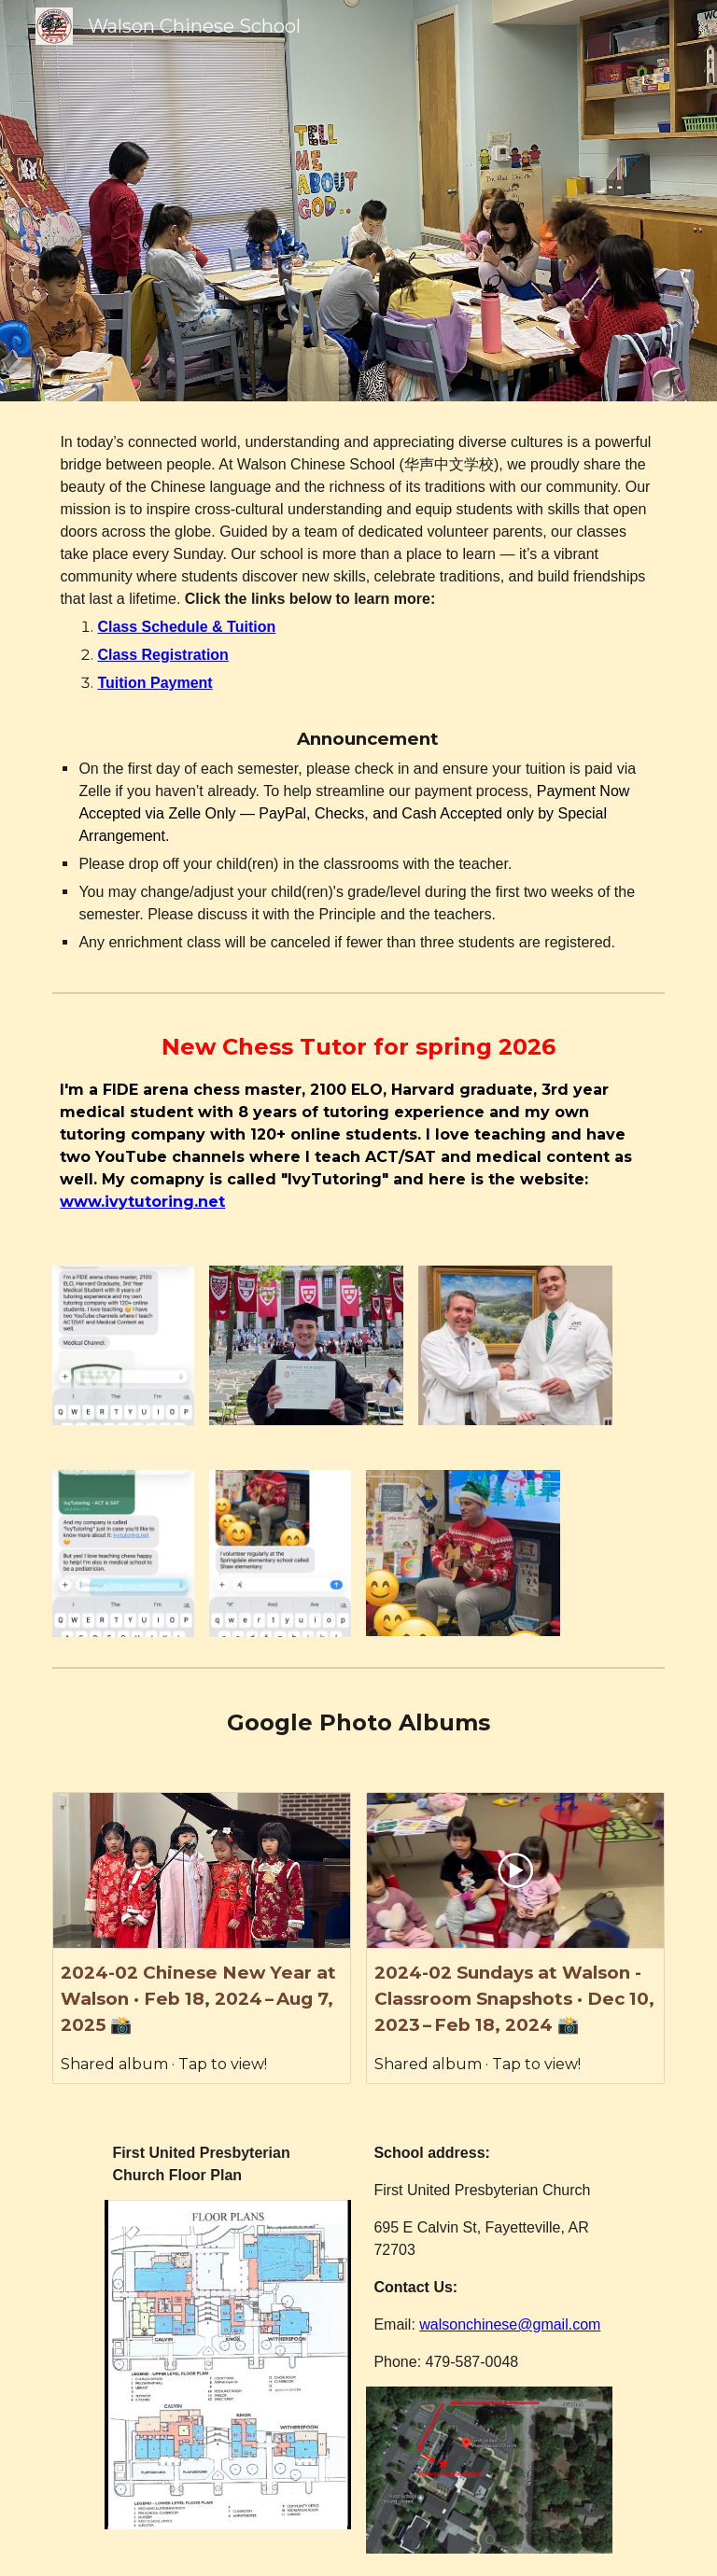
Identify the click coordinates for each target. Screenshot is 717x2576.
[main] (358, 692)
